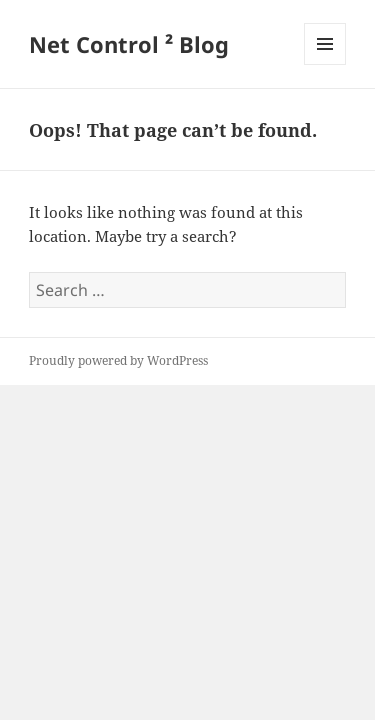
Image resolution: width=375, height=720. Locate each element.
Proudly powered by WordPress (118, 360)
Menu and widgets (325, 64)
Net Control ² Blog (129, 44)
